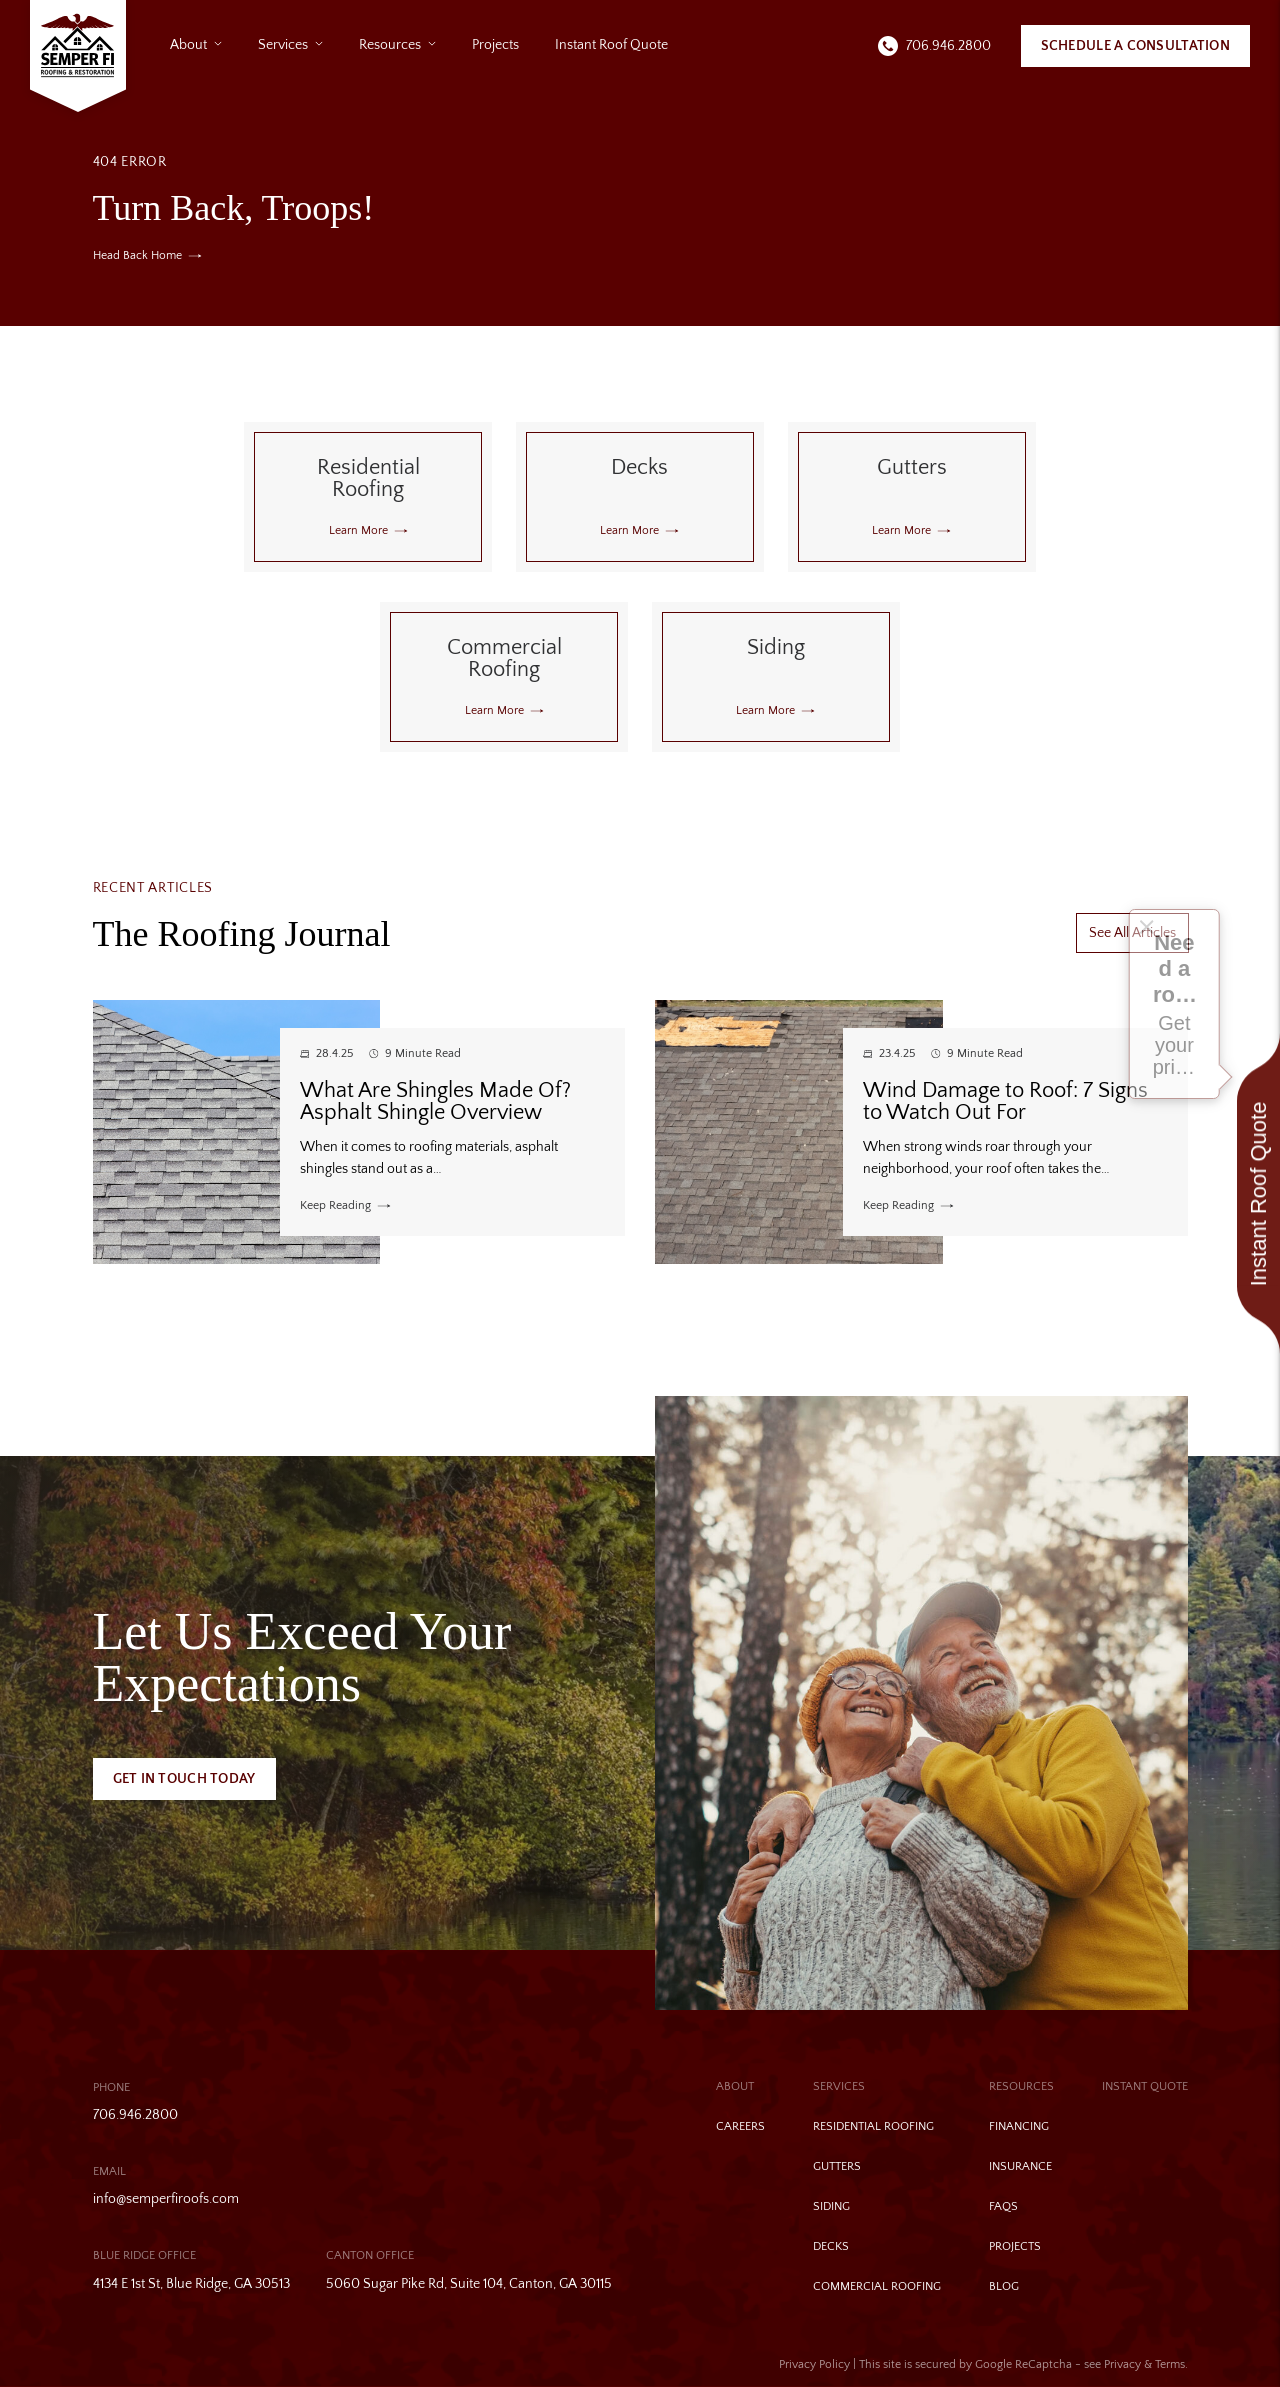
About (188, 45)
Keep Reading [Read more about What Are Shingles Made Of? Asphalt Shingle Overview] (335, 1206)
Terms (1170, 2364)
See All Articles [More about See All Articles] (1132, 933)
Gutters (837, 2166)
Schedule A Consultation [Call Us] (1135, 46)
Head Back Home (137, 256)
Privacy (1122, 2364)
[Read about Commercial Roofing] (504, 677)
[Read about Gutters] (912, 497)
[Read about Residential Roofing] (368, 497)
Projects (495, 45)
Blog (1004, 2286)
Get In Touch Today (184, 1779)
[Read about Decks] (640, 497)
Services (283, 45)
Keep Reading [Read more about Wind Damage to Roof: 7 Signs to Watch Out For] (898, 1206)
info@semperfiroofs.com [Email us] (166, 2199)
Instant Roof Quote (611, 45)
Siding (831, 2206)
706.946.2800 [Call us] (948, 46)
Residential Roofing (873, 2126)
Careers (740, 2126)
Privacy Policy (814, 2364)
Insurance (1020, 2166)
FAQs (1003, 2206)
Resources (390, 45)
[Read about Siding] (776, 677)
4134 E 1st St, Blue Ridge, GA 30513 (191, 2284)
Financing (1019, 2126)
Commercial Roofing (877, 2286)
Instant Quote (1145, 2086)
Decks (831, 2246)
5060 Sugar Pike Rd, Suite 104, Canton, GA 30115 (469, 2284)
